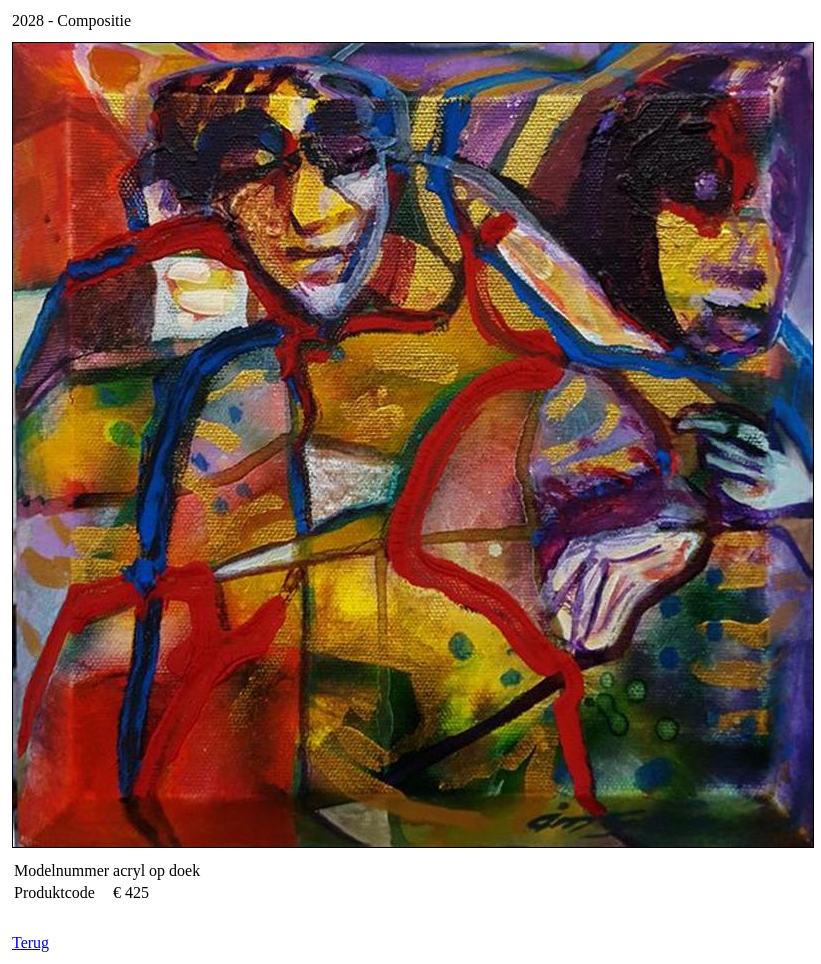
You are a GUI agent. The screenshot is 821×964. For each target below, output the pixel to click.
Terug (30, 942)
